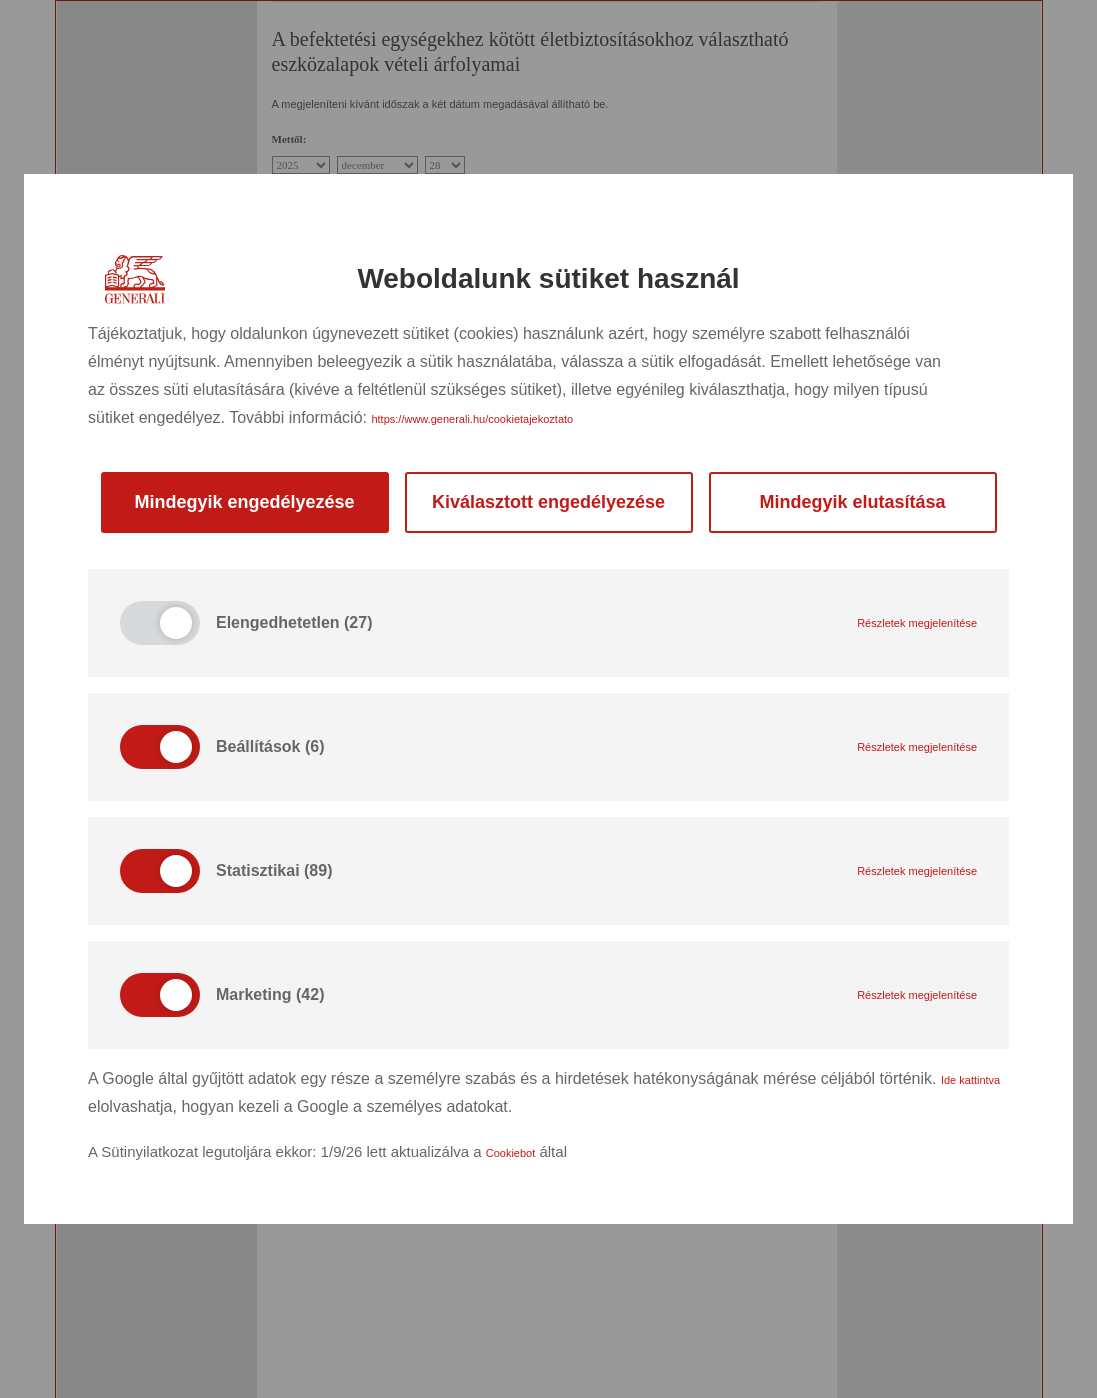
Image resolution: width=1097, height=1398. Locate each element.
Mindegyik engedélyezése (244, 502)
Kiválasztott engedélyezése (548, 502)
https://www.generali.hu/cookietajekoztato (472, 419)
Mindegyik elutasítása (852, 502)
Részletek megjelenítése (917, 623)
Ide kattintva (970, 1080)
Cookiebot (511, 1153)
